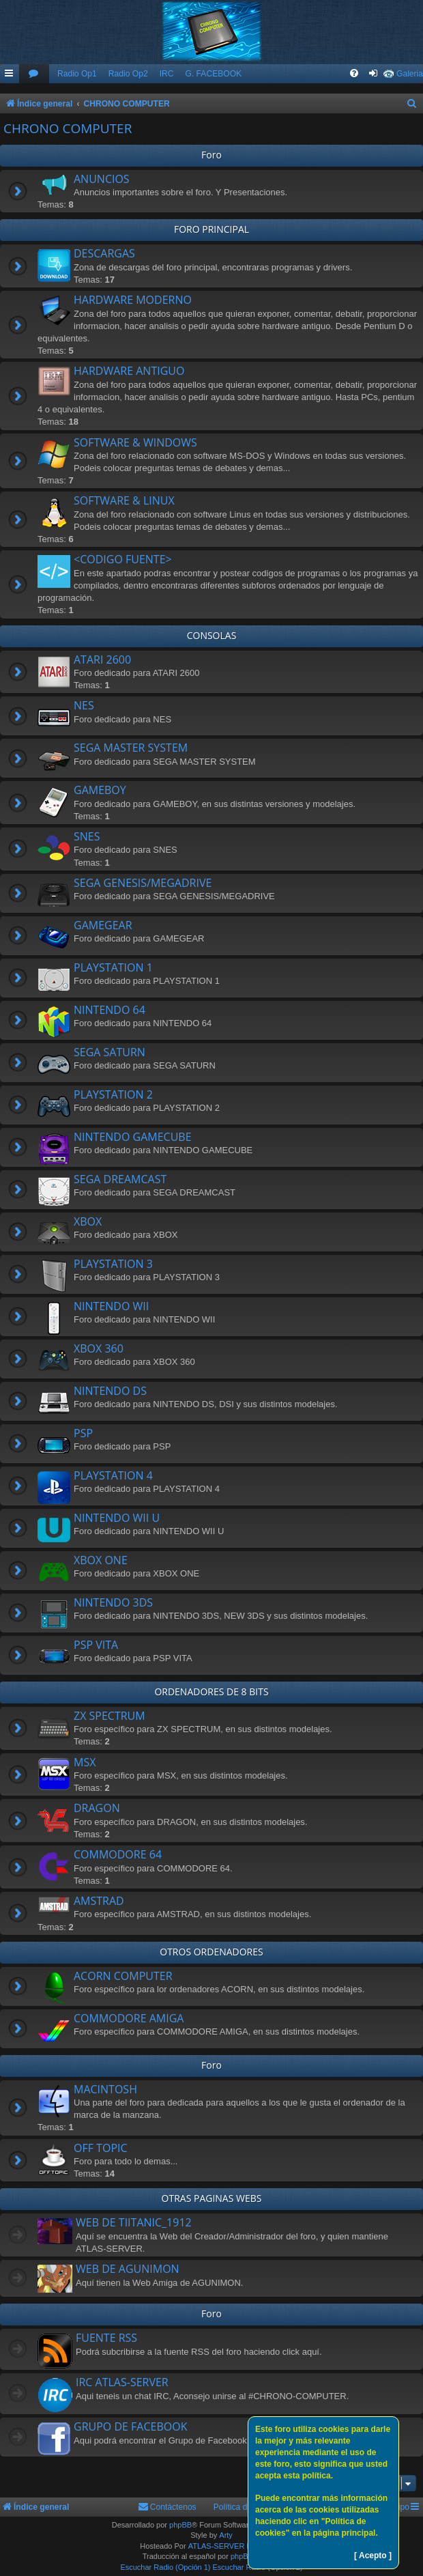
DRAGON (97, 1807)
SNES (87, 836)
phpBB (180, 2525)
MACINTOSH (105, 2089)
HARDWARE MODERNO (133, 299)
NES (84, 705)
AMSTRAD (99, 1900)
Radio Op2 (128, 74)
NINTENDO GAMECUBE (133, 1136)
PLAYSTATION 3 (113, 1263)
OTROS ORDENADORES (211, 1951)
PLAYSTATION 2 (113, 1094)
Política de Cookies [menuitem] (249, 2507)
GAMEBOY (100, 789)
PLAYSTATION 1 (113, 967)
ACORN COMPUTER (123, 1975)
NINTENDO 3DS (113, 1602)
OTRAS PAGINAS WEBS (212, 2198)
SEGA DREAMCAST (120, 1179)
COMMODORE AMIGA (129, 2018)
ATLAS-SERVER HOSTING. (235, 2546)
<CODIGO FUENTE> (123, 559)
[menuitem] (34, 74)
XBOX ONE (101, 1560)
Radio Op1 (77, 74)
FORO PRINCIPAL (211, 229)
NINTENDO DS (110, 1390)
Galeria (409, 74)
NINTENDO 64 (109, 1009)
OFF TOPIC (101, 2147)
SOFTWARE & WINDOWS (135, 442)
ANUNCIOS (102, 178)
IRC (167, 74)
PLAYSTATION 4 (113, 1475)
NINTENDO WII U (117, 1517)
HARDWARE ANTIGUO (129, 370)
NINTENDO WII (111, 1306)
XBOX (88, 1221)
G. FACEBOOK (213, 74)
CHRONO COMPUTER (67, 128)
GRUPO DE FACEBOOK (130, 2426)
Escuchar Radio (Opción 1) (165, 2567)
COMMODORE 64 (118, 1854)
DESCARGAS (104, 253)
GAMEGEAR (103, 925)
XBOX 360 (98, 1348)
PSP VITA (96, 1644)
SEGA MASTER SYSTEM (131, 747)
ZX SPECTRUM (109, 1715)
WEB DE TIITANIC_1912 (134, 2222)
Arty (226, 2535)
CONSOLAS (212, 635)
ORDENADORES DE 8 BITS (211, 1691)
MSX (85, 1762)
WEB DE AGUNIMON (127, 2268)
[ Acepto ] (373, 2555)
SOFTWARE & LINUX (124, 500)
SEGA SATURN (109, 1052)
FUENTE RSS (106, 2337)
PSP (83, 1433)
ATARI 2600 (102, 659)
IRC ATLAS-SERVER (122, 2382)
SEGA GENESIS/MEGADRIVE (143, 882)
